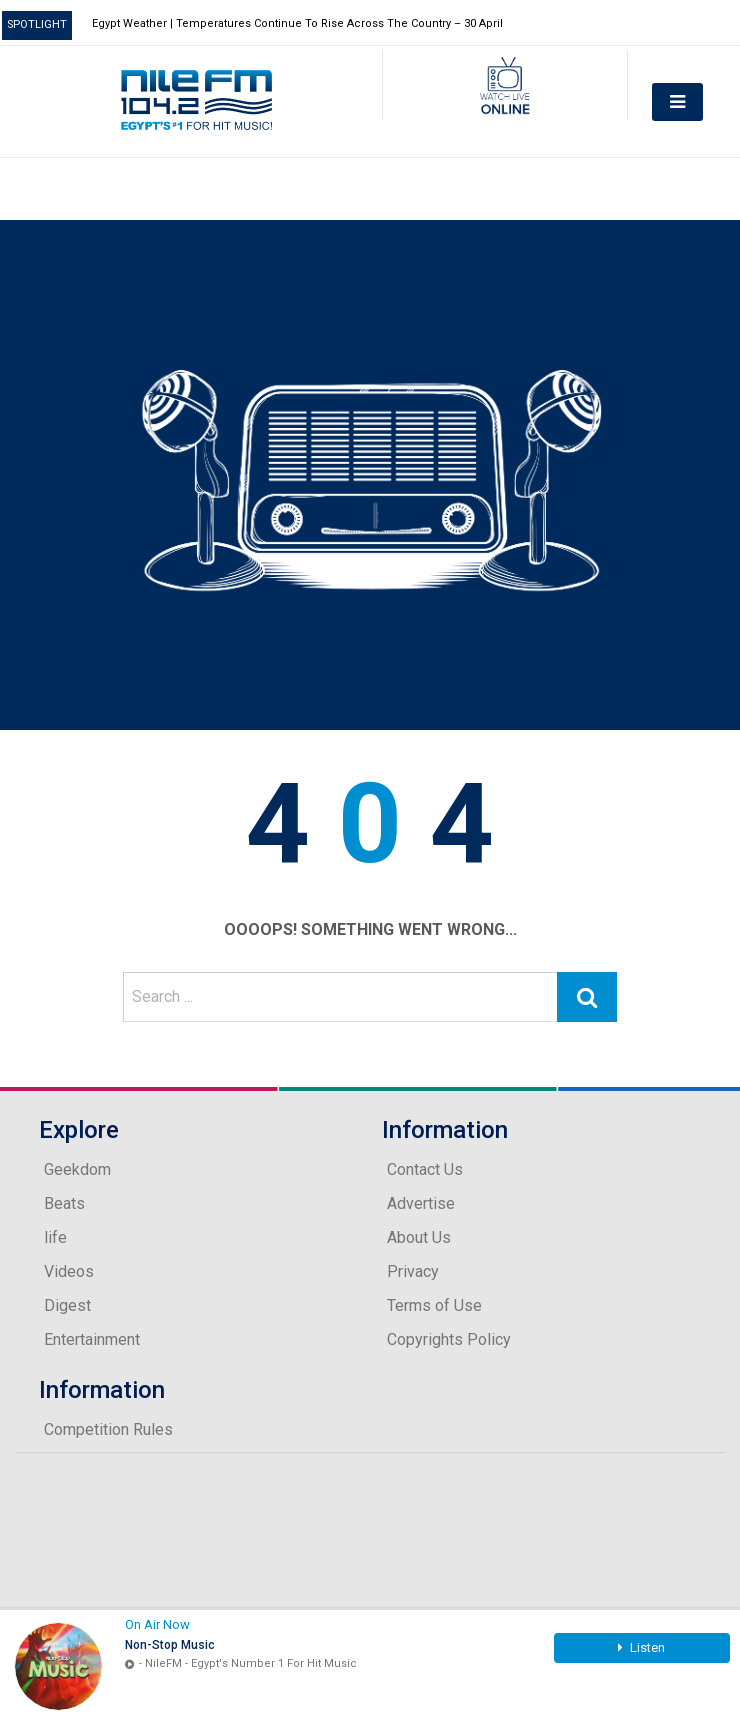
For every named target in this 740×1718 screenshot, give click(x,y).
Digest (67, 1305)
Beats (64, 1203)
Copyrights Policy (449, 1339)
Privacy (413, 1271)
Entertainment (92, 1339)
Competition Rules (108, 1429)
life (55, 1237)
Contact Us (425, 1169)
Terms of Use (434, 1305)
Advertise (421, 1203)
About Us (419, 1237)
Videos (69, 1271)
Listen (641, 1647)
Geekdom (77, 1169)
